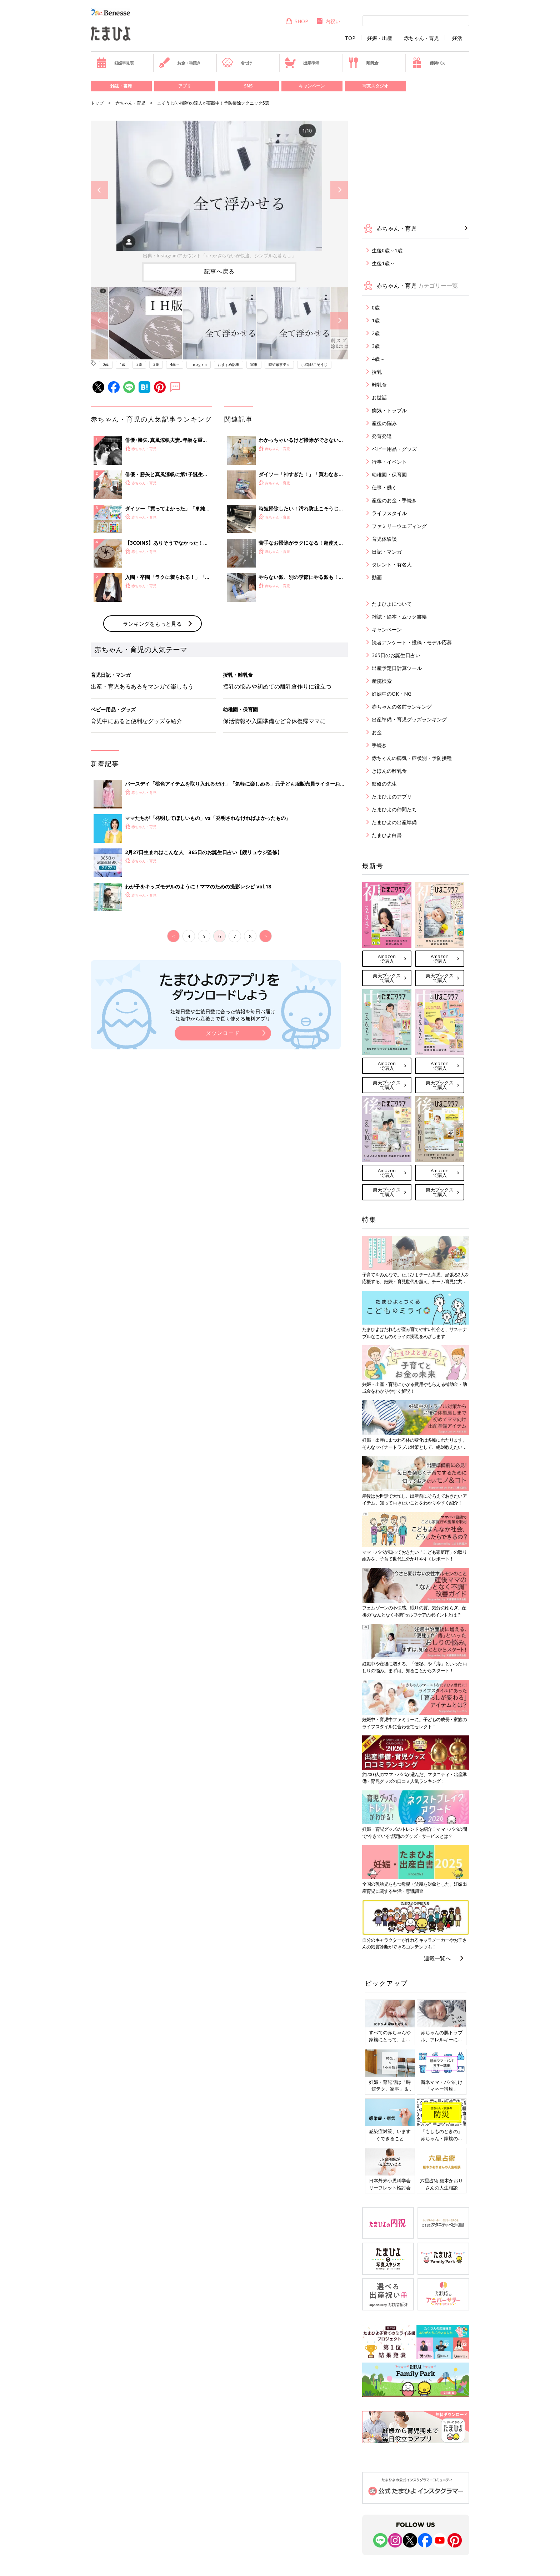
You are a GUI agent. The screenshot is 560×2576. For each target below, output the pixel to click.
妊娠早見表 (115, 62)
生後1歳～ (383, 263)
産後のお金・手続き (394, 500)
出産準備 (302, 62)
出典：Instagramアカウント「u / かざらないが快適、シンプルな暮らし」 (219, 255)
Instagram (198, 364)
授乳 (377, 371)
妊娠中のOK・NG (391, 693)
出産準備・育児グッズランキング (409, 719)
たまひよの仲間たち (394, 809)
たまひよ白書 (387, 835)
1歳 (122, 364)
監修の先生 (384, 783)
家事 (254, 364)
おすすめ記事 (228, 364)
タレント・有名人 (392, 564)
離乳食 (363, 62)
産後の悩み (384, 423)
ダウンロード (223, 1150)
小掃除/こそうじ (314, 364)
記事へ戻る (219, 271)
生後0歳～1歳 (387, 250)
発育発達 (382, 436)
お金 (377, 732)
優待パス (428, 62)
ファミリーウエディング (399, 526)
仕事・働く (384, 487)
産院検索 (382, 680)
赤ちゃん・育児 (421, 38)
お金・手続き (179, 62)
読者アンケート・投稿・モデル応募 (412, 642)
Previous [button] (99, 190)
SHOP (296, 21)
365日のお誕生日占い (396, 655)
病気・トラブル (389, 410)
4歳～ (174, 364)
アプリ (184, 86)
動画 (377, 577)
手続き (379, 745)
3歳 (156, 364)
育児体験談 (384, 538)
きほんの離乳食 (389, 770)
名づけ (237, 62)
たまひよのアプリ (392, 796)
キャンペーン (312, 86)
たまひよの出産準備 (394, 822)
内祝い (328, 21)
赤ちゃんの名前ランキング (402, 706)
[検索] (415, 20)
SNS (248, 86)
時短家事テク (279, 364)
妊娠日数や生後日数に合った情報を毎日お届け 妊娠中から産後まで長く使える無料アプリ (222, 1133)
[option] (219, 190)
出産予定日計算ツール (397, 668)
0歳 (106, 364)
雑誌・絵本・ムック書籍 (399, 616)
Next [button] (339, 190)
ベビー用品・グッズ (394, 448)
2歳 (139, 364)
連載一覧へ (437, 1958)
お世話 (379, 397)
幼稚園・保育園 (389, 474)
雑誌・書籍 (121, 86)
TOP (350, 38)
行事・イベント (389, 461)
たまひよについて (392, 603)
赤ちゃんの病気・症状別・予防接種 (412, 758)
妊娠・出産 (379, 38)
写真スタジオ (375, 86)
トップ (97, 103)
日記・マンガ (387, 551)
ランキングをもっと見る (152, 741)
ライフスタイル (389, 513)
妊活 (457, 38)
